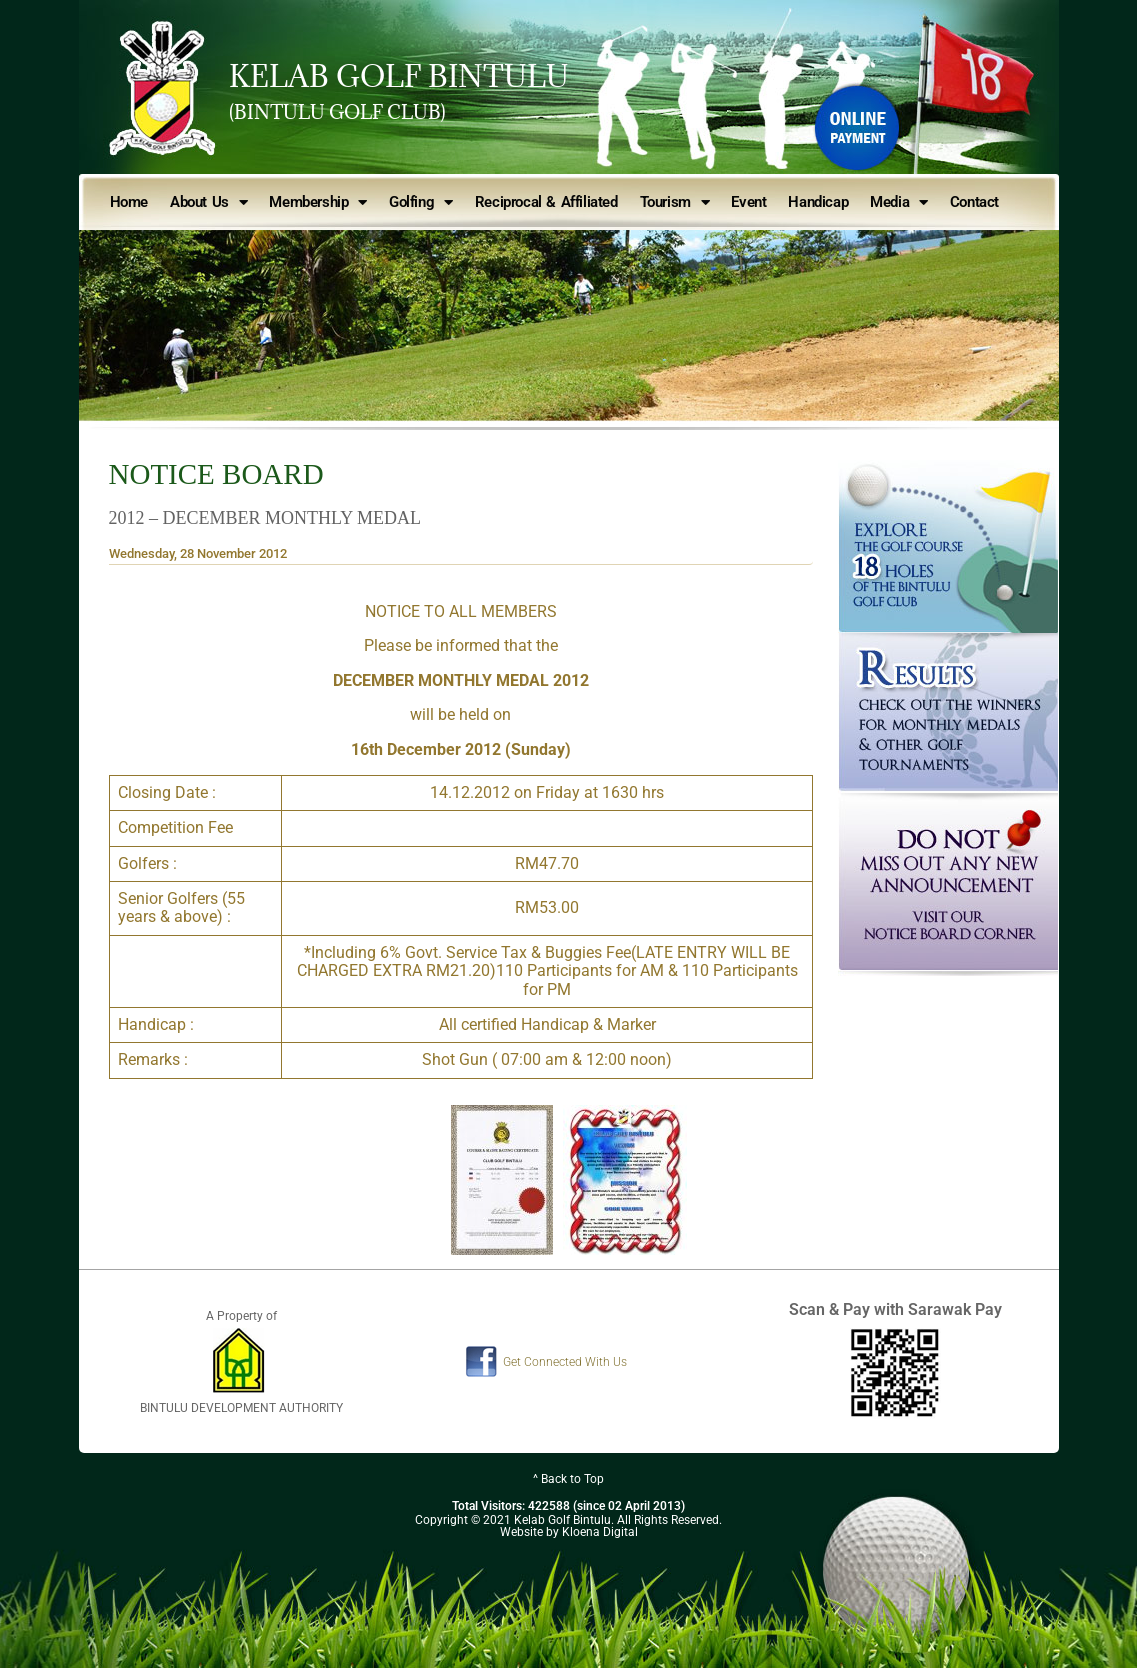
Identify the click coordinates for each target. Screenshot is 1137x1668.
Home (129, 202)
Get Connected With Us (565, 1362)
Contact (974, 202)
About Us (208, 202)
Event (748, 202)
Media (899, 202)
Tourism (675, 202)
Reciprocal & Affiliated (546, 202)
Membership (318, 202)
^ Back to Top (568, 1479)
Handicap (818, 202)
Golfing (421, 202)
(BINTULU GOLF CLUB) (337, 112)
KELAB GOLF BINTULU (399, 76)
